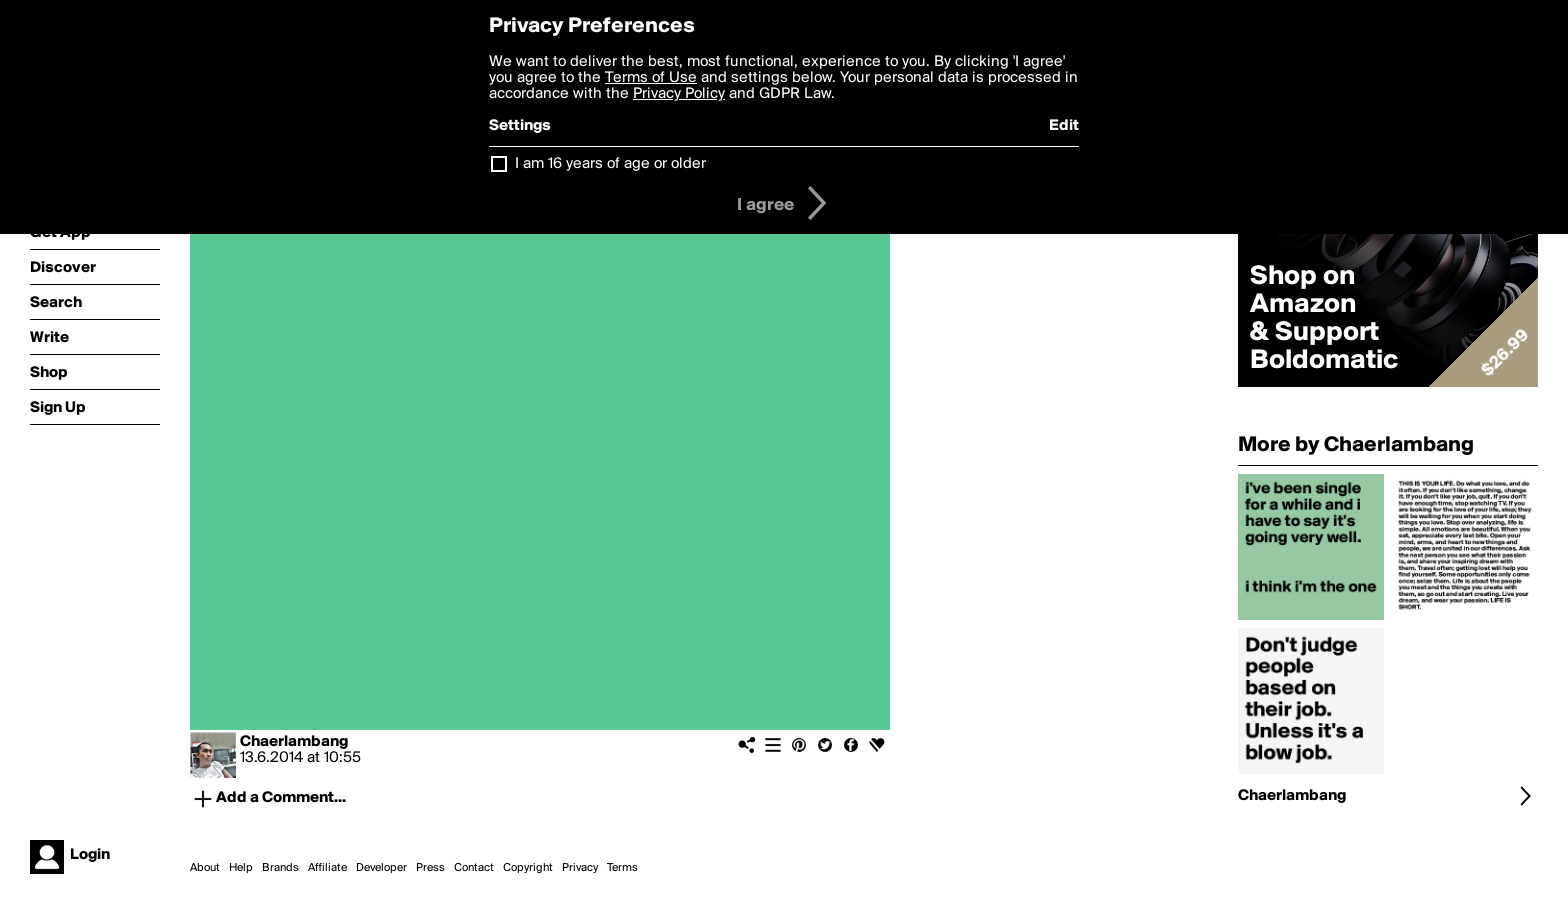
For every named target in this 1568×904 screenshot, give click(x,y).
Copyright (528, 868)
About (205, 868)
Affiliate (327, 868)
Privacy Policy (679, 94)
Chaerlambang (294, 742)
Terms (622, 868)
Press (430, 868)
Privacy (580, 868)
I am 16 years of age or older (610, 164)
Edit (1064, 126)
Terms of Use (651, 78)
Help (241, 868)
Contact (474, 868)
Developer (381, 868)
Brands (280, 868)
